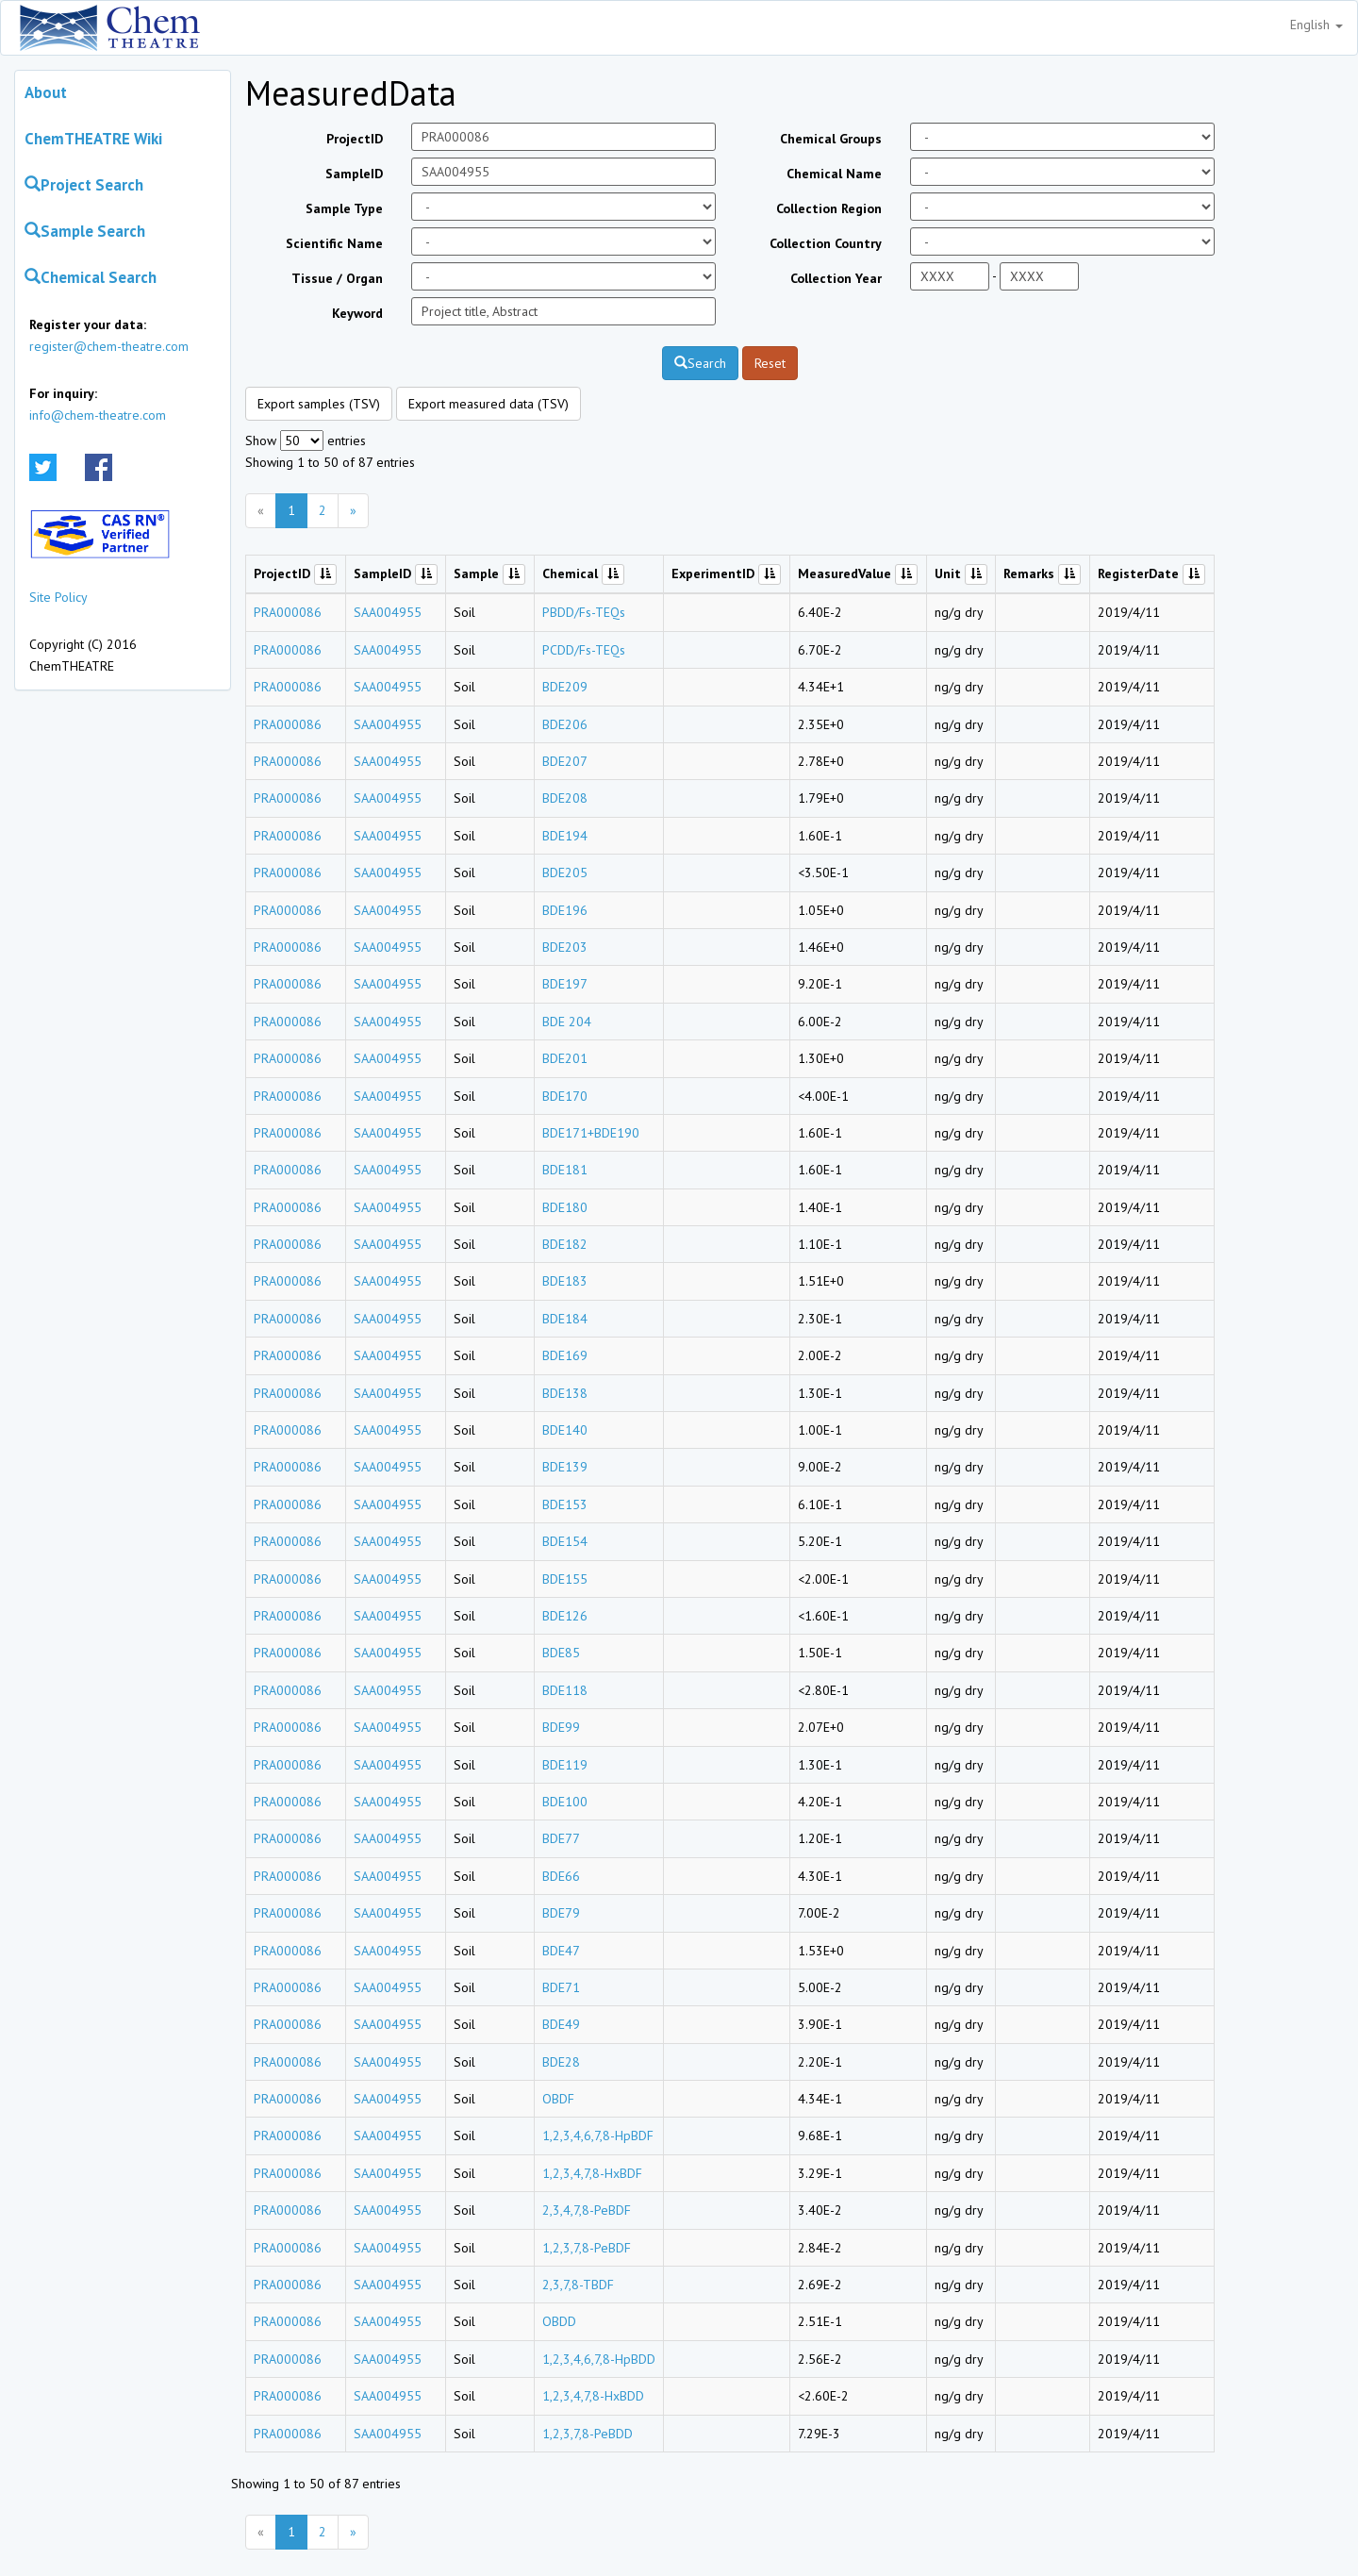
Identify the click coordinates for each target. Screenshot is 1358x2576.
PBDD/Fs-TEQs (583, 612)
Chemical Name (834, 173)
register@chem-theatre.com (109, 346)
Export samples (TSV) (318, 403)
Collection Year (836, 278)
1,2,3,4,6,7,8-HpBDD (598, 2359)
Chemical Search (91, 277)
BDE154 (565, 1541)
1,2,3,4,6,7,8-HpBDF (598, 2135)
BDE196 (565, 910)
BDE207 (565, 761)
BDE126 (565, 1615)
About (46, 92)
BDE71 (561, 1987)
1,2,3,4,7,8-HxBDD (593, 2395)
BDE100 (565, 1801)
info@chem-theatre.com (97, 415)
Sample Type (344, 208)
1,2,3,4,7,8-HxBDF (592, 2173)
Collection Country (826, 243)
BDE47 (561, 1950)
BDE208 (565, 797)
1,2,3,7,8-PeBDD (587, 2433)
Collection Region (829, 208)
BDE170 (565, 1096)
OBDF (558, 2098)
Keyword (357, 313)
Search (700, 363)
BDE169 (565, 1355)
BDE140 (565, 1429)
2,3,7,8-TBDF (578, 2284)
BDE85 (561, 1652)
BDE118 (565, 1690)
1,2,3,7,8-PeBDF (586, 2247)
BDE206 (565, 724)
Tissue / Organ (337, 278)
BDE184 (565, 1318)
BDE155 (565, 1579)
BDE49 (561, 2024)
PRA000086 (288, 612)
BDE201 (565, 1058)
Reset (770, 363)
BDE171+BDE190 (590, 1132)
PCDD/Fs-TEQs (583, 649)
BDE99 (561, 1727)
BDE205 (565, 872)
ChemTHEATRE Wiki (93, 138)
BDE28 (561, 2061)
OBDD (559, 2321)
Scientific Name (334, 243)
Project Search (84, 185)
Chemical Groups (831, 138)
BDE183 (565, 1280)
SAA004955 (388, 612)
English (1316, 24)
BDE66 (561, 1876)
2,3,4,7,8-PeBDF (586, 2210)
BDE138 (565, 1393)
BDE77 (561, 1838)
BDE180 (565, 1207)
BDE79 (561, 1912)
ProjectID (354, 138)
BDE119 (565, 1764)
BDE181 (565, 1169)
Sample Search (85, 231)
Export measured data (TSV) (488, 403)
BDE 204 (566, 1021)
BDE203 (565, 947)
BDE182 (565, 1244)
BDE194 (565, 835)
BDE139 (565, 1466)
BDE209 (565, 686)
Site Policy (58, 597)
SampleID (354, 173)
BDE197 (565, 983)
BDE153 (565, 1504)
